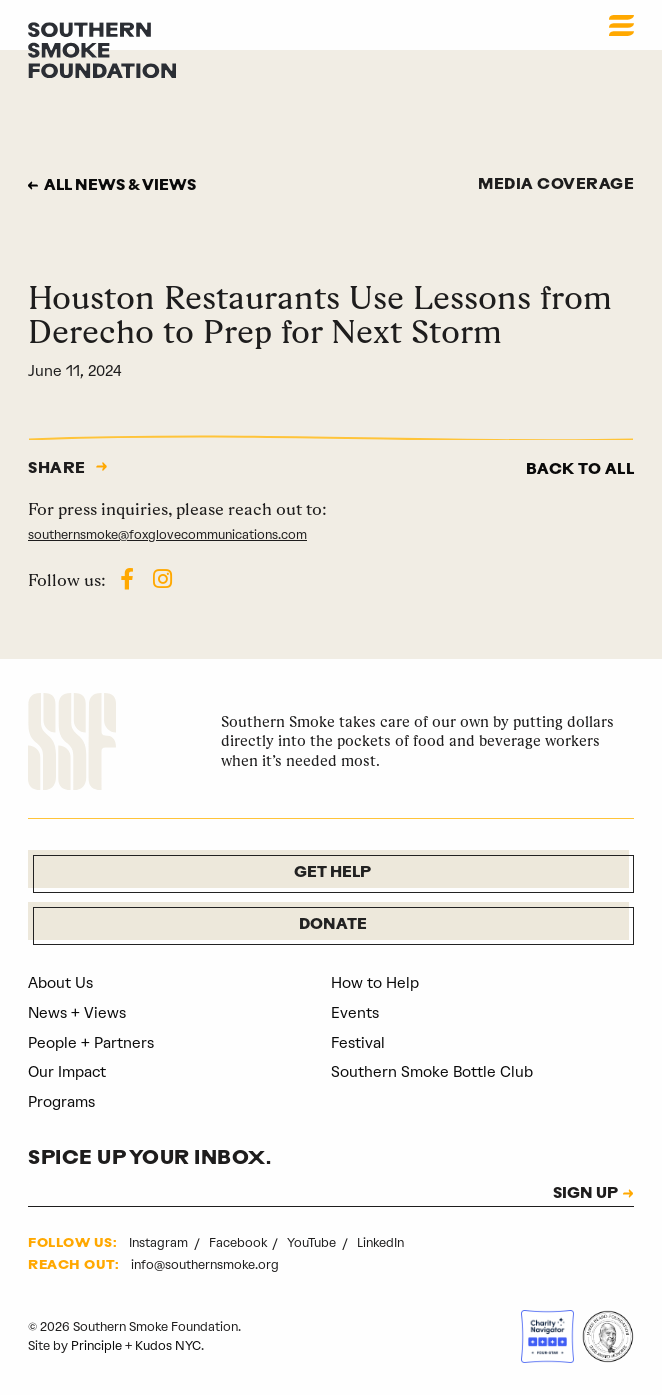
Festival (358, 1043)
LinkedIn (380, 1242)
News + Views (77, 1013)
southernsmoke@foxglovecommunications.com (167, 534)
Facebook (239, 1242)
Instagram (160, 1242)
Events (355, 1013)
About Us (60, 983)
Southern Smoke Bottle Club (432, 1072)
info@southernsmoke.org (205, 1264)
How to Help (375, 983)
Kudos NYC (168, 1345)
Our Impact (67, 1072)
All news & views (120, 186)
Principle (96, 1345)
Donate (333, 925)
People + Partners (91, 1043)
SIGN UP (585, 1195)
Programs (61, 1102)
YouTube (313, 1242)
